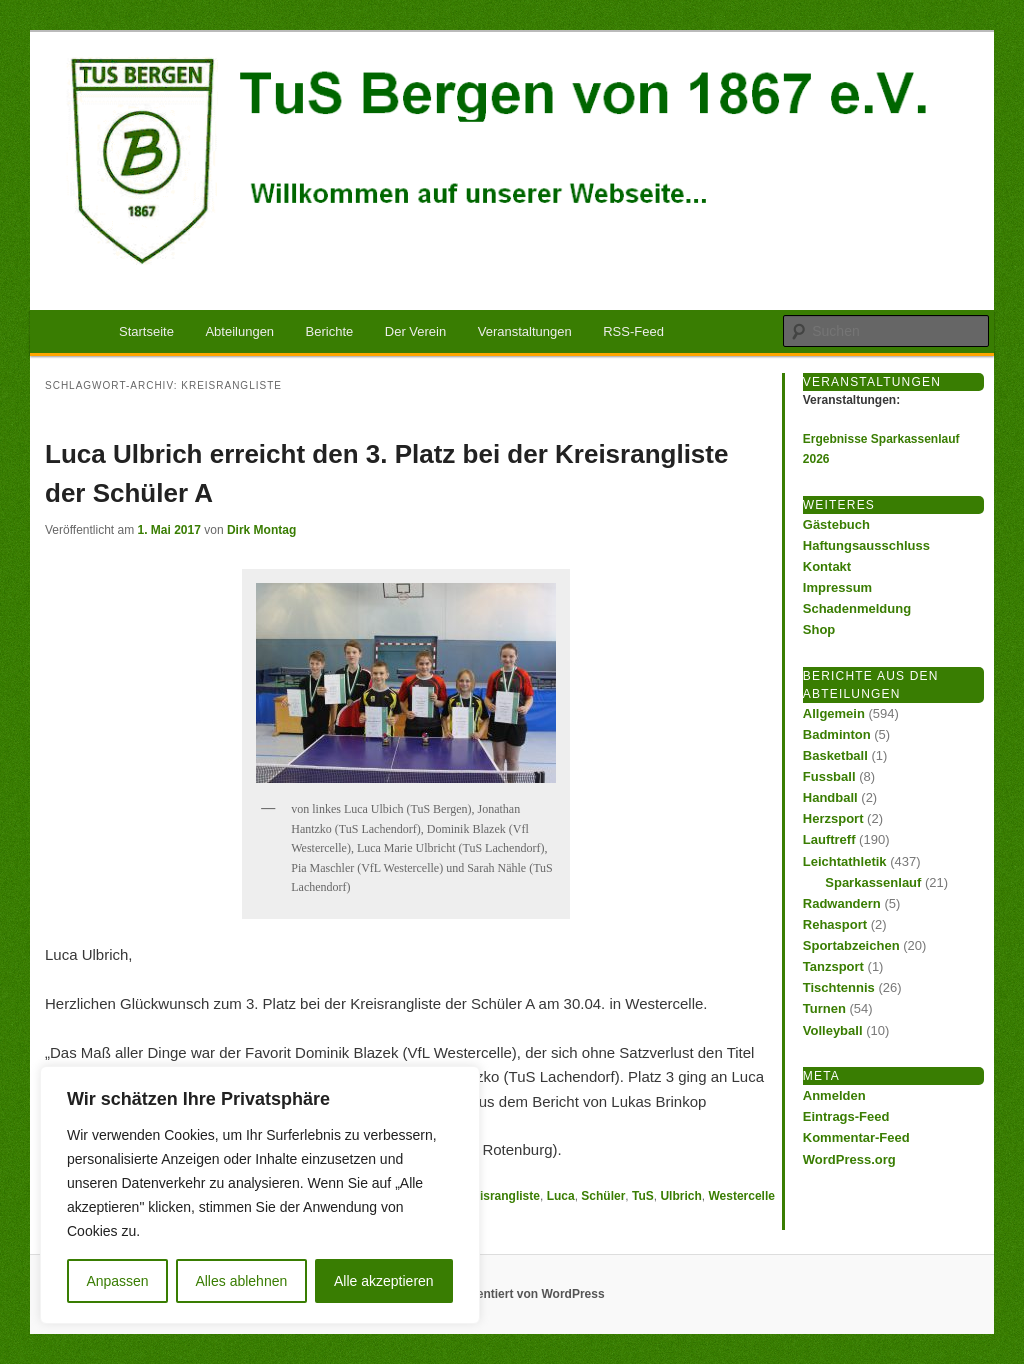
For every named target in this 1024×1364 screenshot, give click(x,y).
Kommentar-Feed (856, 1137)
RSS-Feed (633, 331)
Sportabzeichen (851, 945)
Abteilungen (239, 331)
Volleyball (833, 1030)
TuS (643, 1196)
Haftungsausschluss (866, 545)
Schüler (603, 1196)
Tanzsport (833, 966)
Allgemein (834, 713)
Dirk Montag (261, 530)
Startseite (146, 331)
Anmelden (834, 1095)
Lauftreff (829, 839)
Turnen (824, 1008)
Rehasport (835, 924)
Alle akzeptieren (384, 1281)
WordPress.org (849, 1159)
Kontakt (827, 566)
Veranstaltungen (525, 331)
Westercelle (741, 1196)
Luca (561, 1196)
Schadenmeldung (857, 608)
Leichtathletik (845, 861)
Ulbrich (680, 1196)
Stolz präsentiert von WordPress (511, 1294)
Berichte (330, 331)
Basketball (835, 755)
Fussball (829, 776)
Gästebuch (836, 524)
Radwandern (842, 903)
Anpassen (117, 1281)
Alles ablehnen (241, 1281)
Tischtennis (839, 987)
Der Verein (415, 331)
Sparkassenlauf (873, 882)
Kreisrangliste (500, 1196)
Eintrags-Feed (846, 1116)
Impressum (837, 587)
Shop (819, 629)
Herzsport (833, 818)
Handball (830, 797)
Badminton (837, 734)
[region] (260, 1195)
